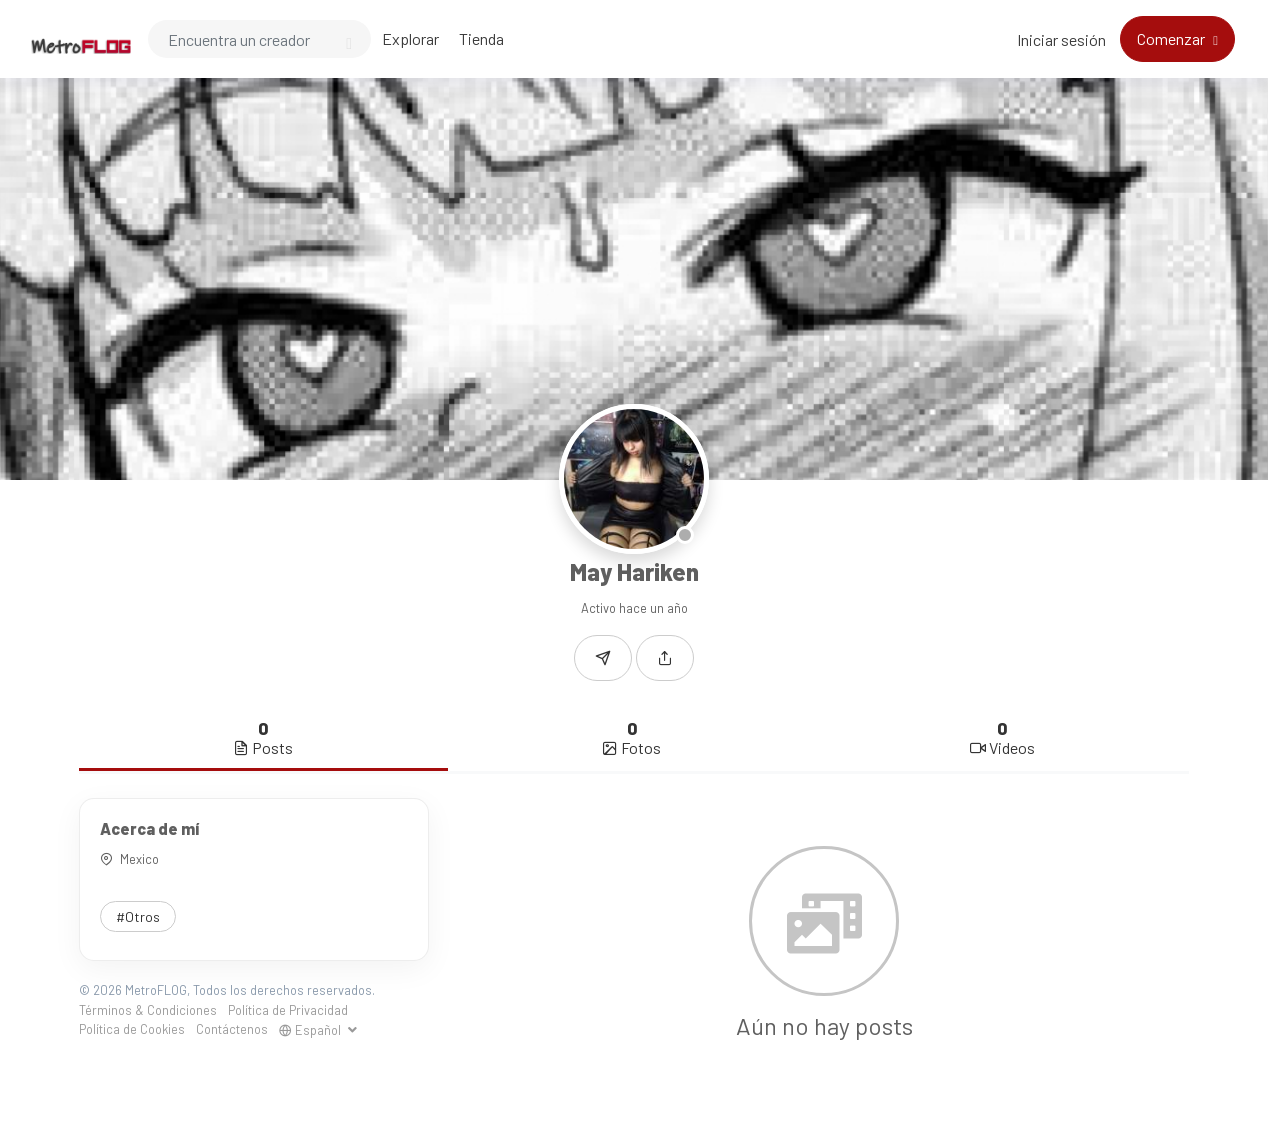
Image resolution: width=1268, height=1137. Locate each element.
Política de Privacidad (288, 1010)
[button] (665, 658)
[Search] (259, 39)
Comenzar (1172, 38)
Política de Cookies (132, 1029)
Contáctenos (232, 1029)
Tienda (481, 38)
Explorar (410, 38)
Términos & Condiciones (148, 1010)
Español (311, 1030)
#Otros (138, 916)
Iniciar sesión (1061, 39)
